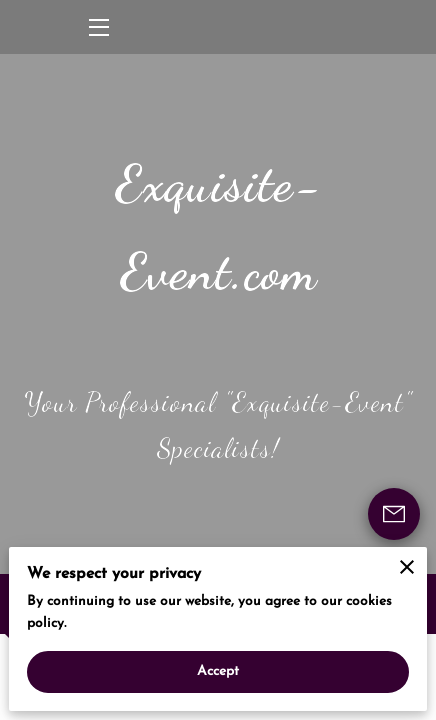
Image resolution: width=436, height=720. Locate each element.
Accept (218, 671)
